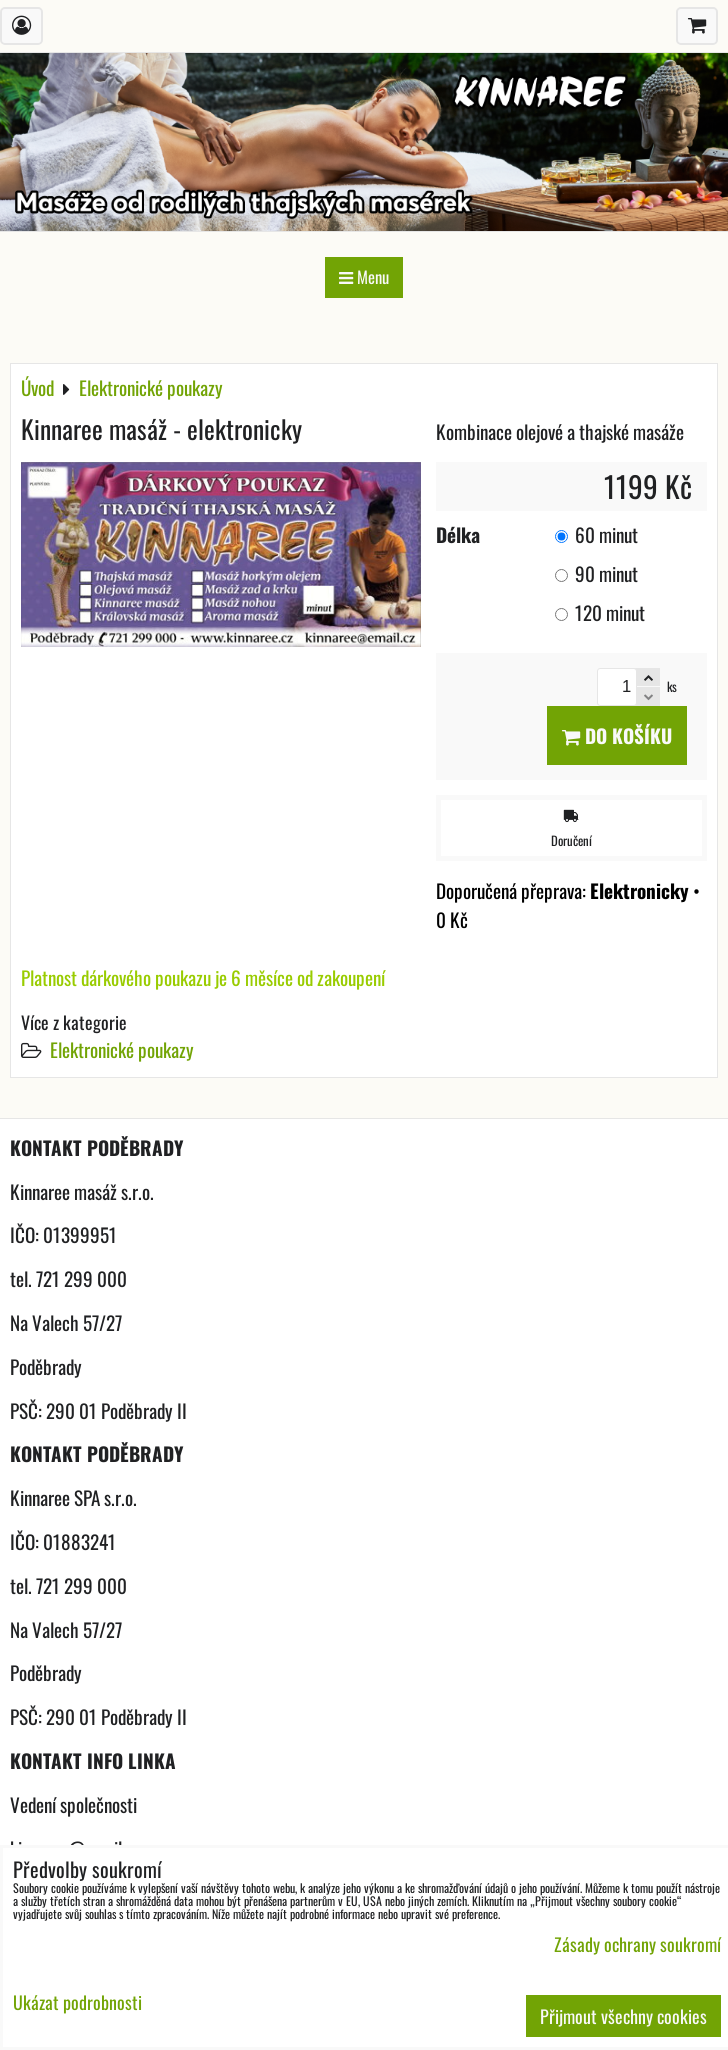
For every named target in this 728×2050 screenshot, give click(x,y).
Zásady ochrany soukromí (637, 1944)
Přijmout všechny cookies (623, 2016)
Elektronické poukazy (122, 1049)
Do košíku (617, 735)
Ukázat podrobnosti (77, 2003)
